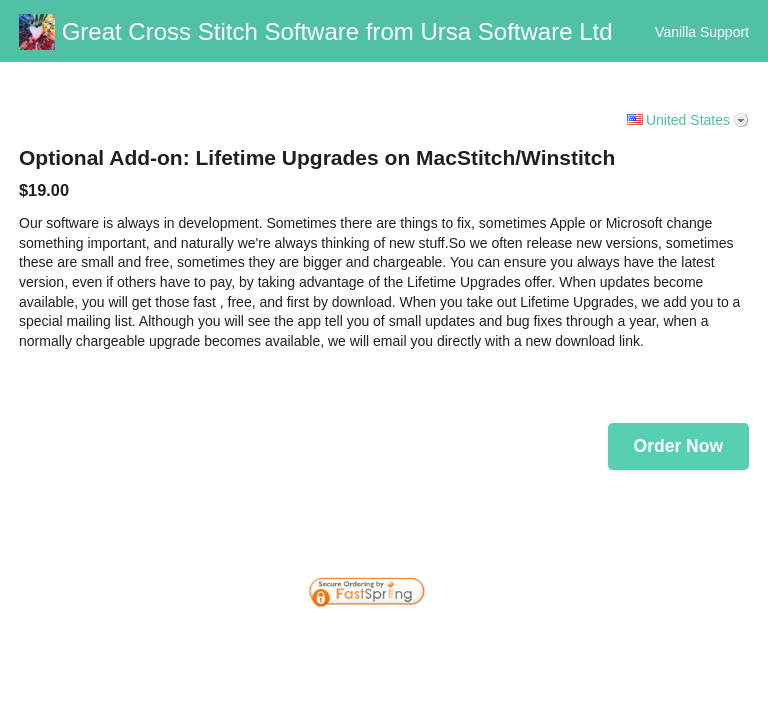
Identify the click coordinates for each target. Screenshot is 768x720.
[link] (713, 547)
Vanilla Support (702, 32)
